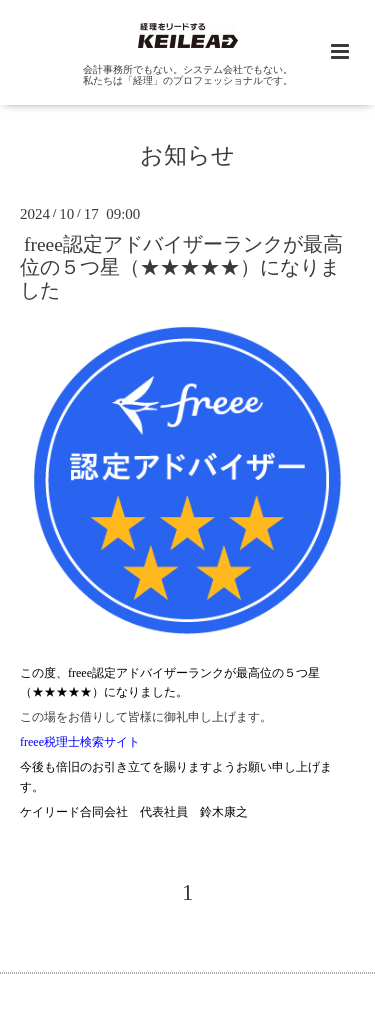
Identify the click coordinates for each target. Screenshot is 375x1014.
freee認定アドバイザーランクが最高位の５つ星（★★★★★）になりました (181, 267)
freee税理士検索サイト (80, 742)
